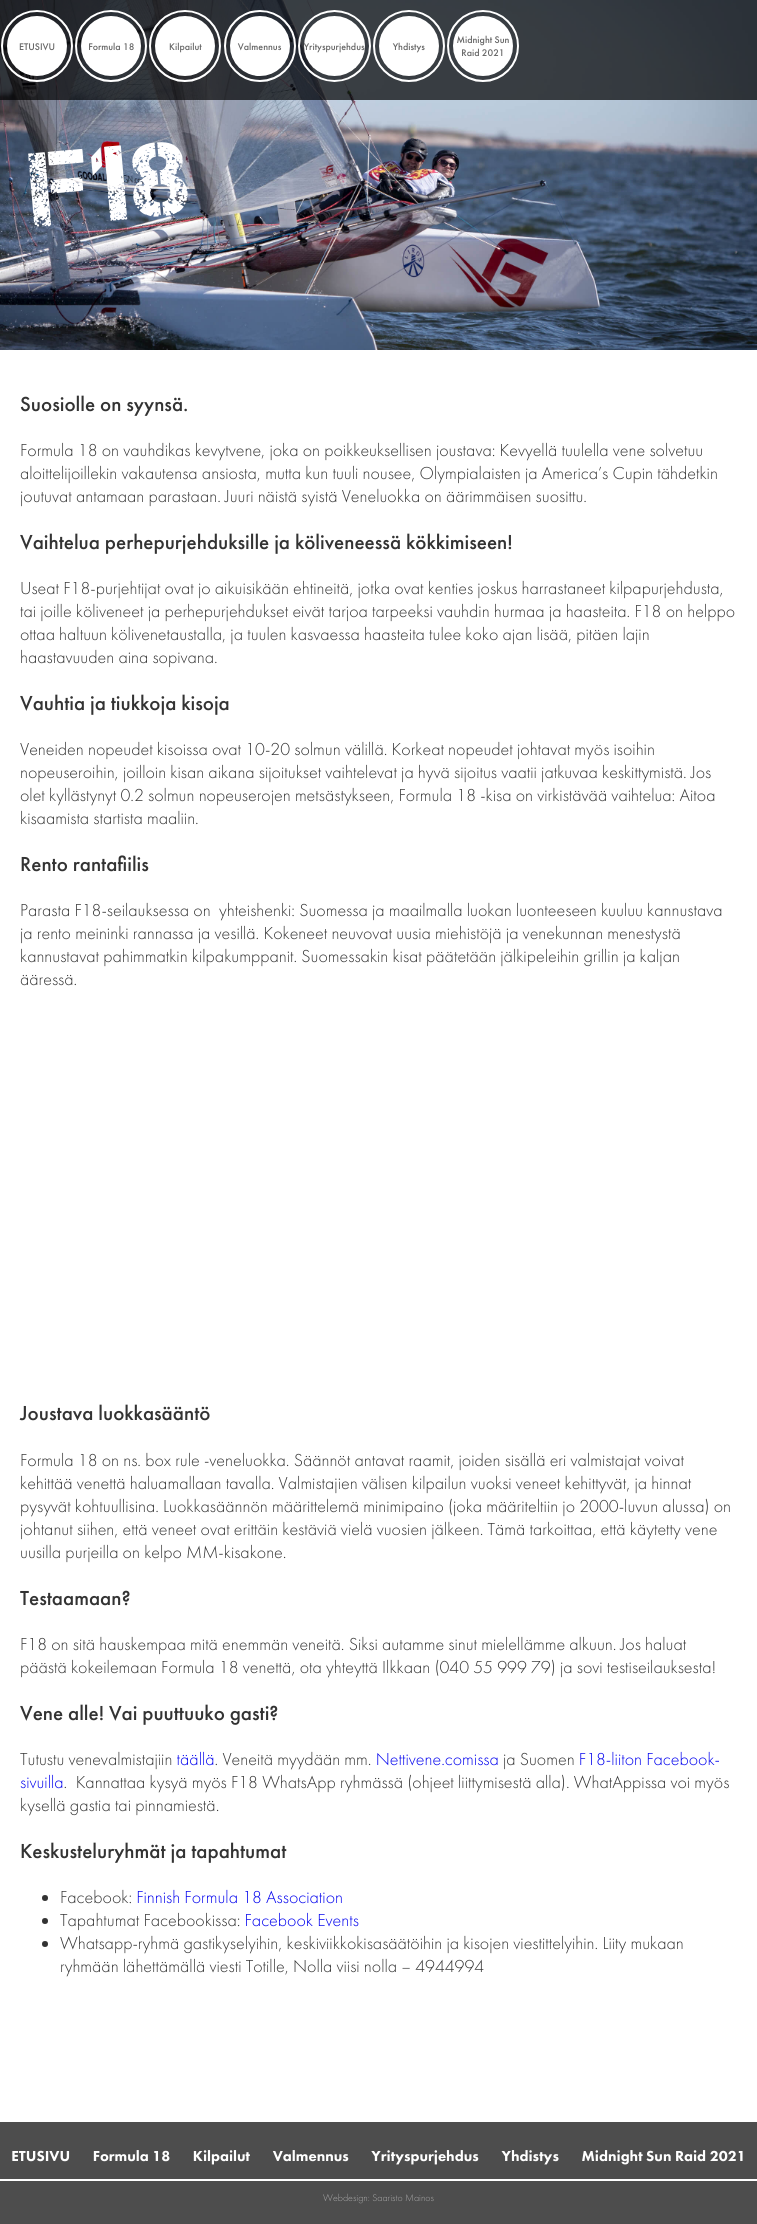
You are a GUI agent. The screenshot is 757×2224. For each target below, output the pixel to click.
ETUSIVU (37, 46)
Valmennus (260, 46)
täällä (196, 1759)
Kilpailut (185, 46)
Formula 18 (111, 46)
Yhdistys (409, 46)
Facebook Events (302, 1920)
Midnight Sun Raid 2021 (482, 46)
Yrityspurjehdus (334, 46)
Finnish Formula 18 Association (239, 1897)
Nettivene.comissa (437, 1759)
